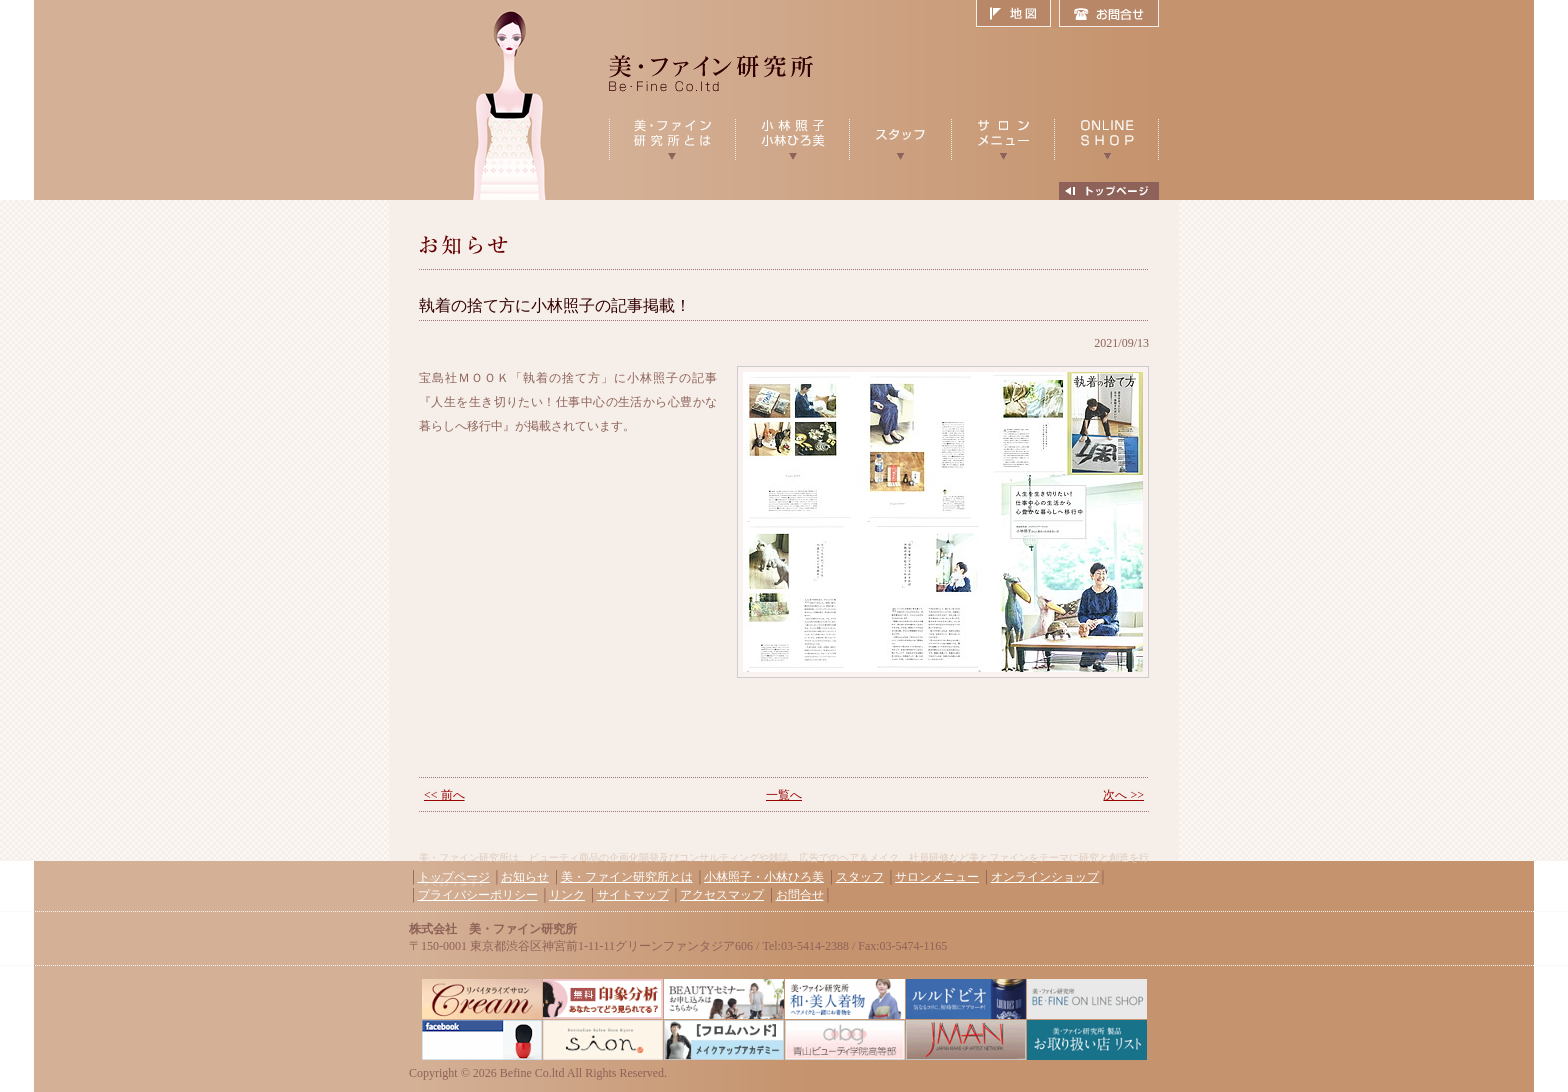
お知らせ (525, 877)
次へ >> (1123, 795)
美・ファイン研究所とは (627, 877)
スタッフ (860, 877)
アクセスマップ (722, 895)
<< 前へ (444, 795)
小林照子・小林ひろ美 (764, 877)
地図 (1017, 14)
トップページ (454, 877)
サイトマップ (633, 895)
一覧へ (784, 795)
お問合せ (1109, 14)
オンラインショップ (1045, 877)
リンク (567, 895)
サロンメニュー (937, 877)
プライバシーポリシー (478, 895)
